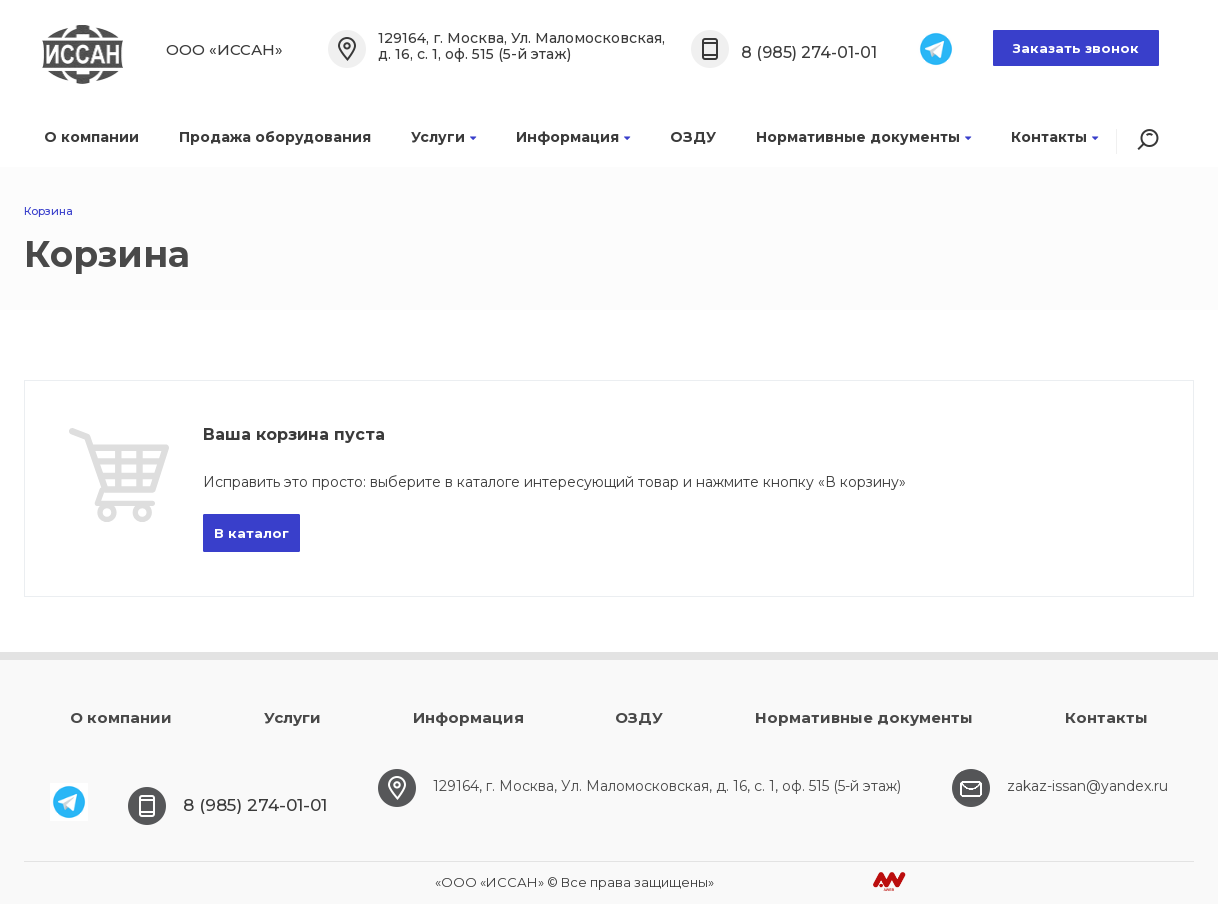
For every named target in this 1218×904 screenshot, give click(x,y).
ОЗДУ (693, 137)
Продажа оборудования (275, 137)
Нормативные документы (863, 137)
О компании (91, 137)
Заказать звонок (1076, 48)
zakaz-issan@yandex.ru (1087, 786)
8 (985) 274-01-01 (809, 52)
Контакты (1054, 137)
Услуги (443, 137)
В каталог (251, 533)
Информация (573, 137)
